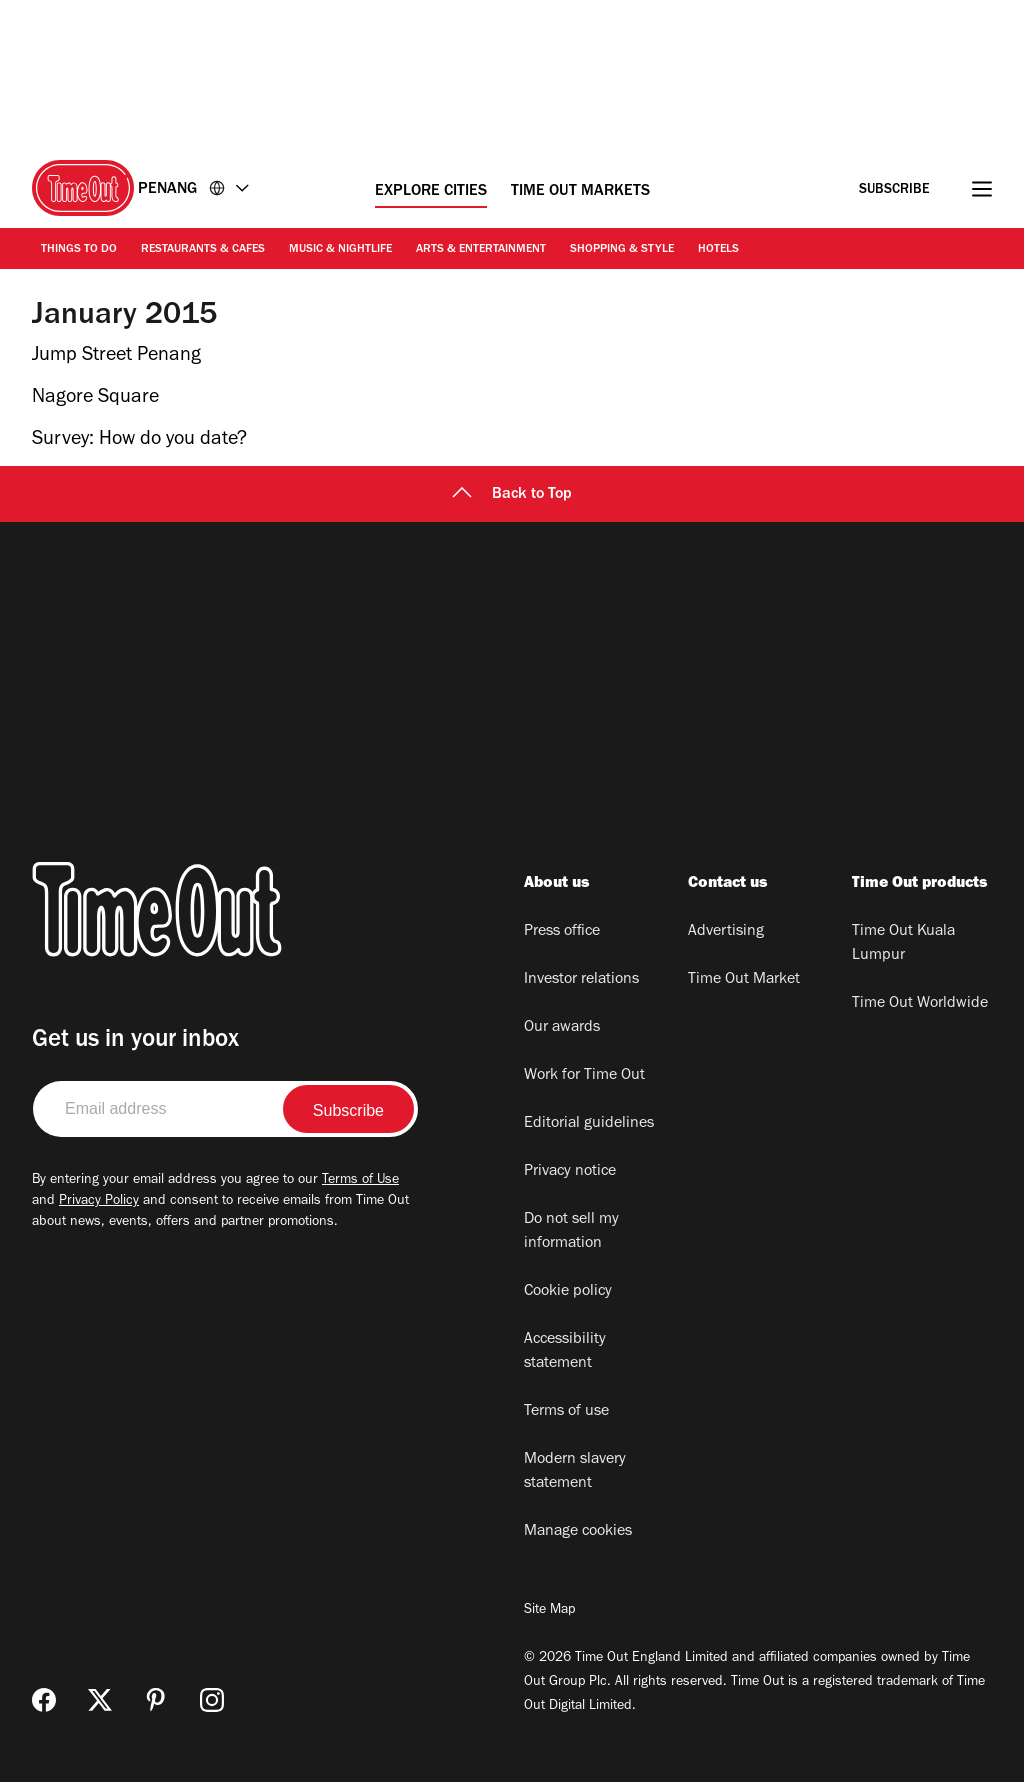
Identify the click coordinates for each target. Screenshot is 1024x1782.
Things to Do (79, 250)
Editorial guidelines (589, 1124)
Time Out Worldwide (920, 1004)
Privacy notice (570, 1172)
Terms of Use (360, 1181)
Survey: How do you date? (139, 441)
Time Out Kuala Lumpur (903, 944)
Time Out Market (744, 980)
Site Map (549, 1611)
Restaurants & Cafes (203, 250)
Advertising (726, 932)
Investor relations (581, 980)
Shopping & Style (622, 250)
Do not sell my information (571, 1232)
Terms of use (566, 1412)
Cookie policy (568, 1292)
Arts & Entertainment (481, 250)
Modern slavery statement (575, 1472)
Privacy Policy (99, 1202)
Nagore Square (95, 399)
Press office (562, 932)
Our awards (562, 1028)
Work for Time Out (584, 1076)
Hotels (718, 250)
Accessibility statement (565, 1352)
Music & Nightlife (340, 250)
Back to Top (512, 495)
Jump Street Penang (116, 357)
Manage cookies (578, 1532)
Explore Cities (431, 192)
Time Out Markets (580, 192)
